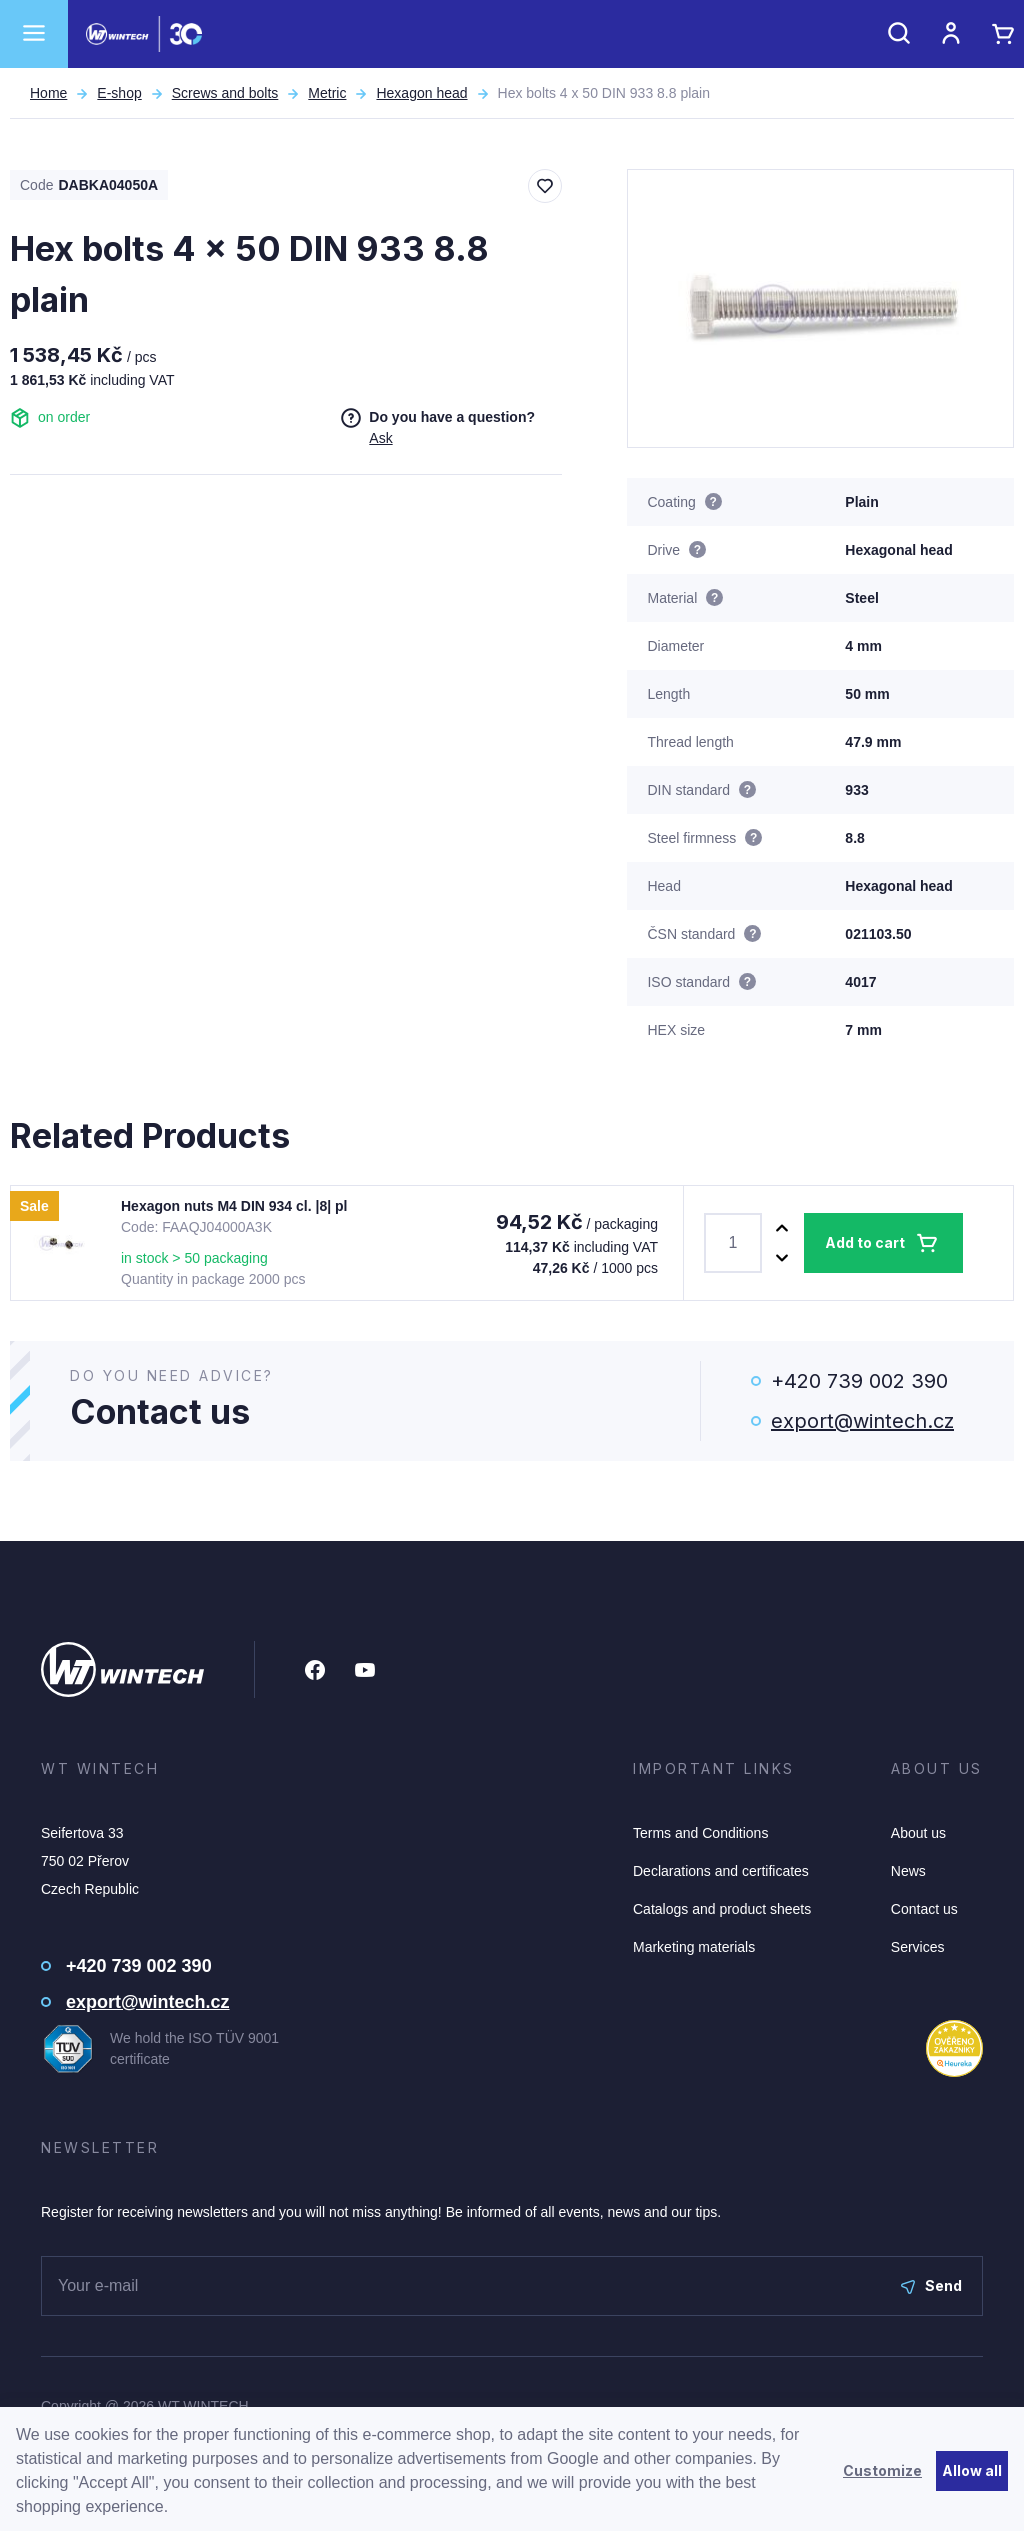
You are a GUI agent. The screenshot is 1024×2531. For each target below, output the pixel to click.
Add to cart (865, 1242)
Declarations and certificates (721, 1871)
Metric (327, 93)
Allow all (972, 2470)
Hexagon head (421, 93)
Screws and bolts (225, 93)
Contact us (924, 1909)
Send (931, 2285)
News (908, 1871)
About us (918, 1833)
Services (918, 1947)
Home (48, 93)
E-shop (119, 93)
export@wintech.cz (862, 1421)
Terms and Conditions (700, 1833)
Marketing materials (694, 1947)
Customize (882, 2470)
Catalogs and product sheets (722, 1909)
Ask (380, 438)
